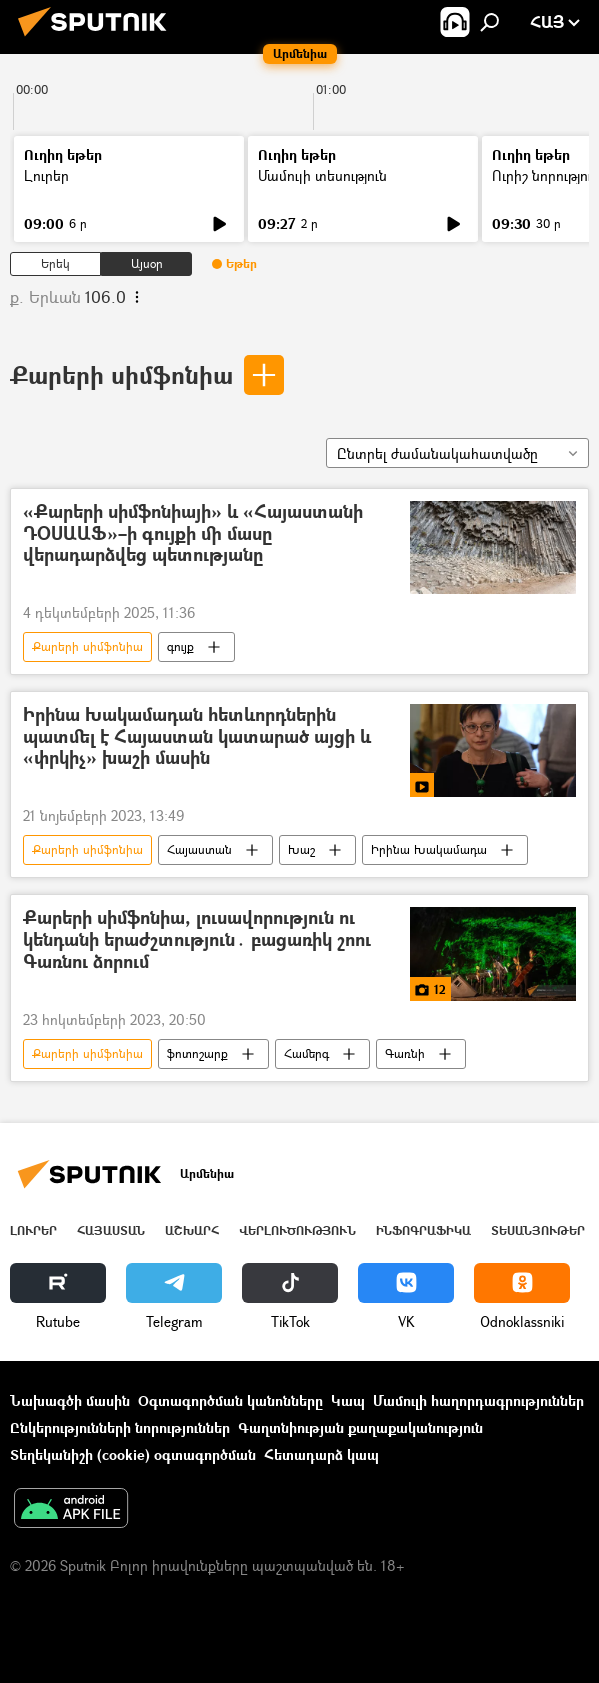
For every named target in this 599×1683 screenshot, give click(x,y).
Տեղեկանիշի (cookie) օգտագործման (133, 1454)
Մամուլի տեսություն (322, 175)
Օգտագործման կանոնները (230, 1400)
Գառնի (405, 1053)
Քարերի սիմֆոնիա (121, 374)
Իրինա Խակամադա (429, 849)
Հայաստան (199, 849)
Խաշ (301, 849)
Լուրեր (46, 175)
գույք (180, 646)
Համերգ (306, 1053)
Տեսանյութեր (538, 1230)
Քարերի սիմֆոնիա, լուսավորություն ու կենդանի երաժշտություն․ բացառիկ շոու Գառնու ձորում (197, 940)
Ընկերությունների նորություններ (120, 1427)
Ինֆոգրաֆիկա (423, 1230)
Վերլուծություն (297, 1230)
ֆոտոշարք (197, 1053)
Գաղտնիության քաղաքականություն (360, 1427)
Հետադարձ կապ (321, 1454)
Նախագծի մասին (70, 1400)
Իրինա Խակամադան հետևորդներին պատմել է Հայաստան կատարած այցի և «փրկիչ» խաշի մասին (197, 737)
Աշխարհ (192, 1230)
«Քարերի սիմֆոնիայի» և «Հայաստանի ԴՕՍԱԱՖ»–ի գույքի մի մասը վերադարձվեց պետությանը (193, 534)
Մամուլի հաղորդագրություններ (478, 1400)
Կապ (348, 1400)
